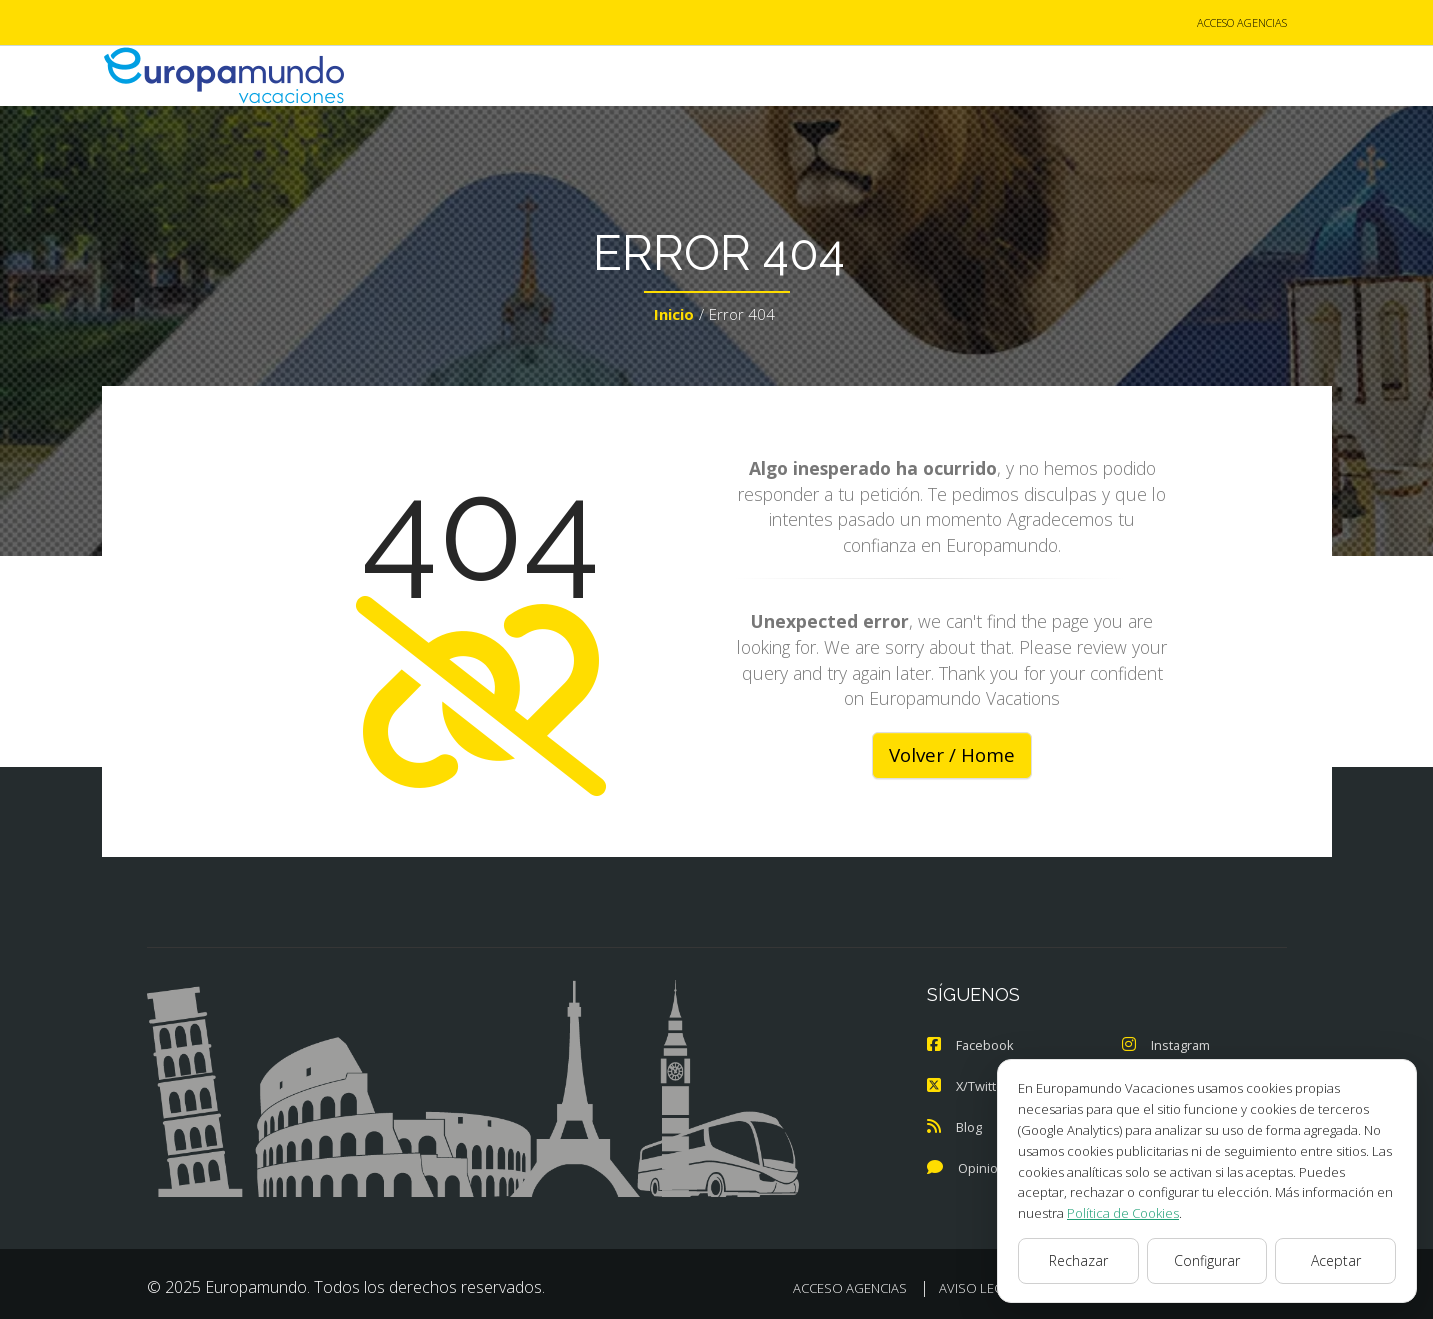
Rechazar (1078, 1260)
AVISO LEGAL (979, 1285)
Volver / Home (952, 756)
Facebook (971, 1046)
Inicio (674, 316)
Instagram (1167, 1046)
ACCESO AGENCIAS (1242, 23)
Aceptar (1336, 1260)
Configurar (1207, 1260)
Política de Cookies (1123, 1213)
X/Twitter (968, 1086)
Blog (954, 1126)
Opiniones (974, 1166)
